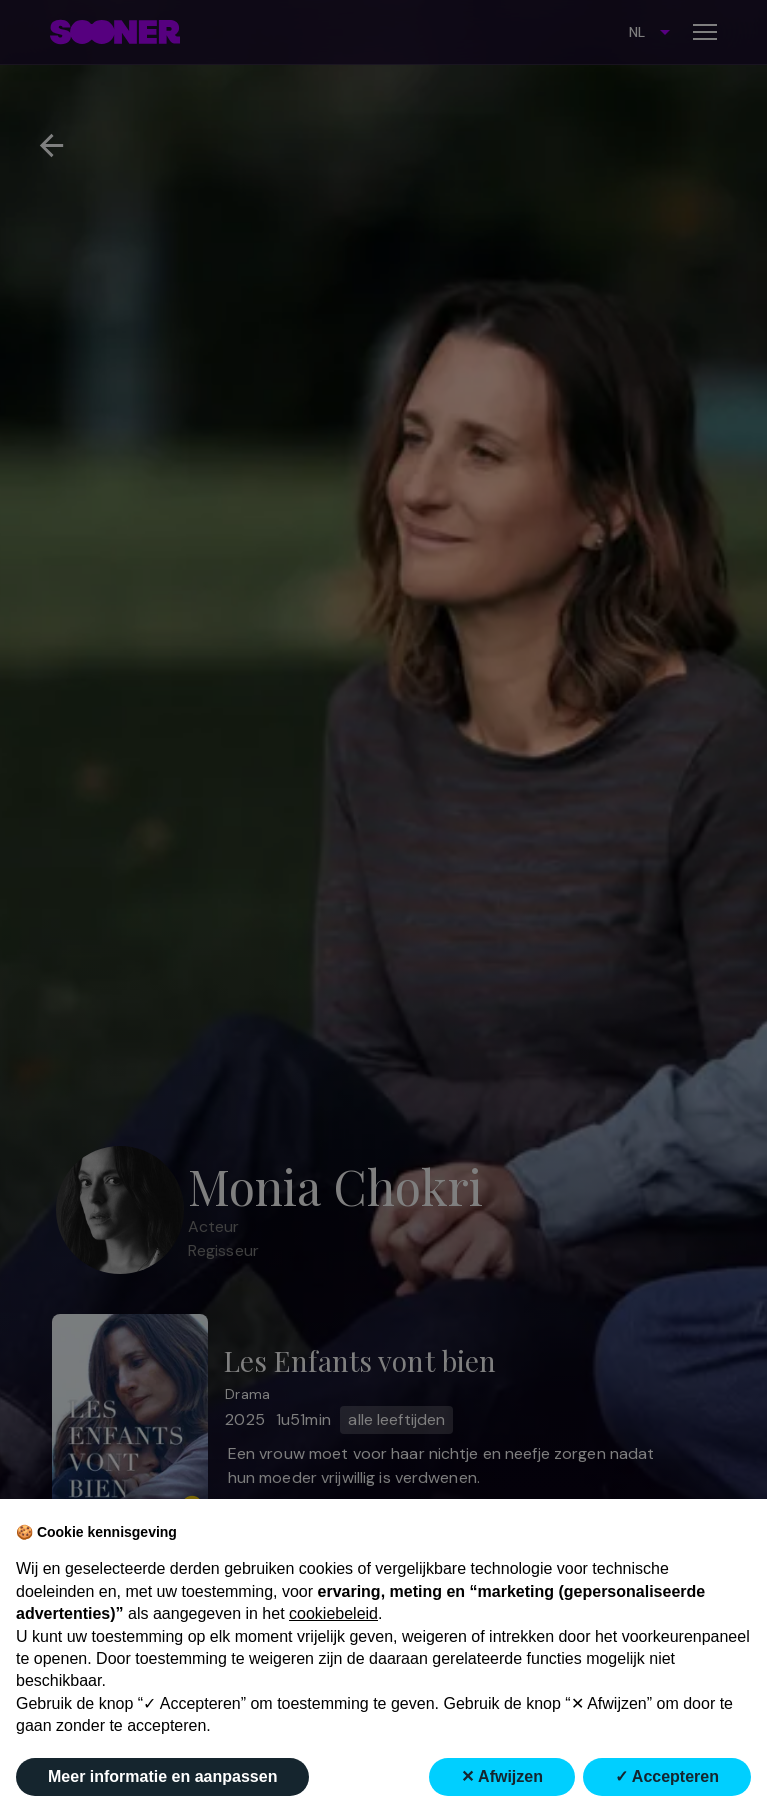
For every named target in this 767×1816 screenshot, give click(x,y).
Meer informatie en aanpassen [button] (162, 1776)
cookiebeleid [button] (333, 1613)
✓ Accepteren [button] (667, 1776)
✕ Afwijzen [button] (502, 1776)
